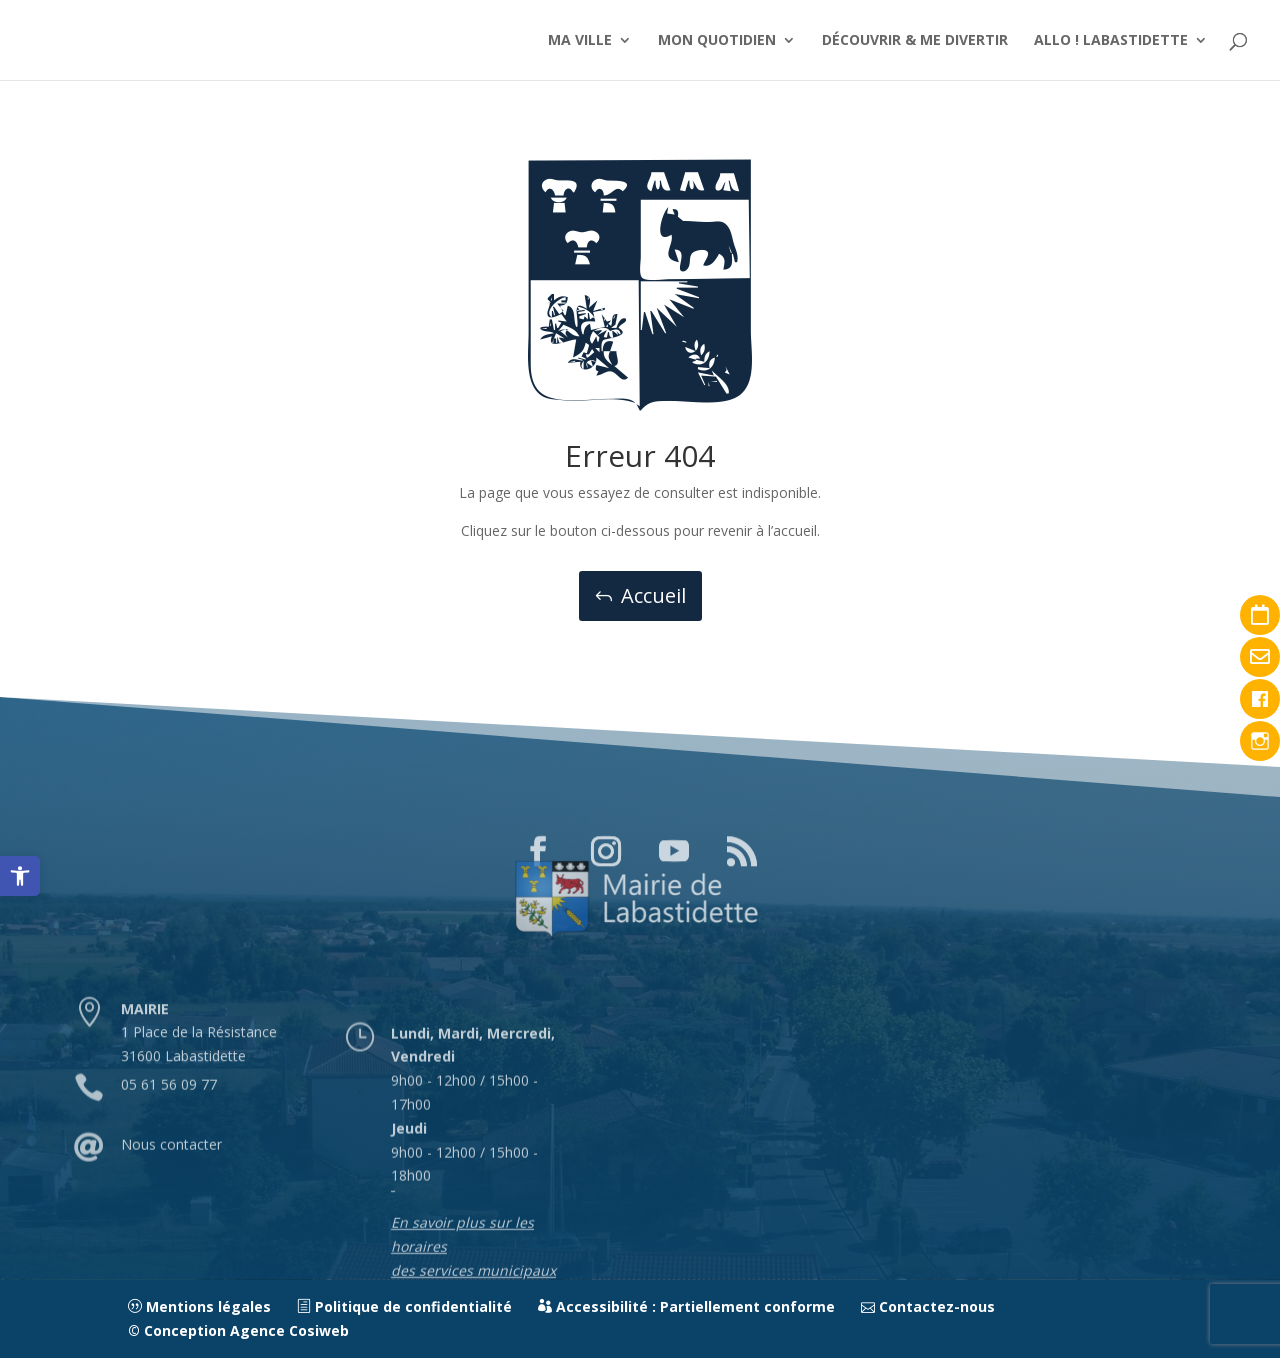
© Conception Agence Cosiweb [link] (238, 1330)
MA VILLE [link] (580, 41)
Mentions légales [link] (199, 1306)
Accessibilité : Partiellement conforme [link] (686, 1306)
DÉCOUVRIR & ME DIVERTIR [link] (915, 41)
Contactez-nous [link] (928, 1306)
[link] (20, 876)
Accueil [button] (653, 595)
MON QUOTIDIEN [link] (717, 41)
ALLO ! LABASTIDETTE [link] (1111, 41)
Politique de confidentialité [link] (404, 1306)
